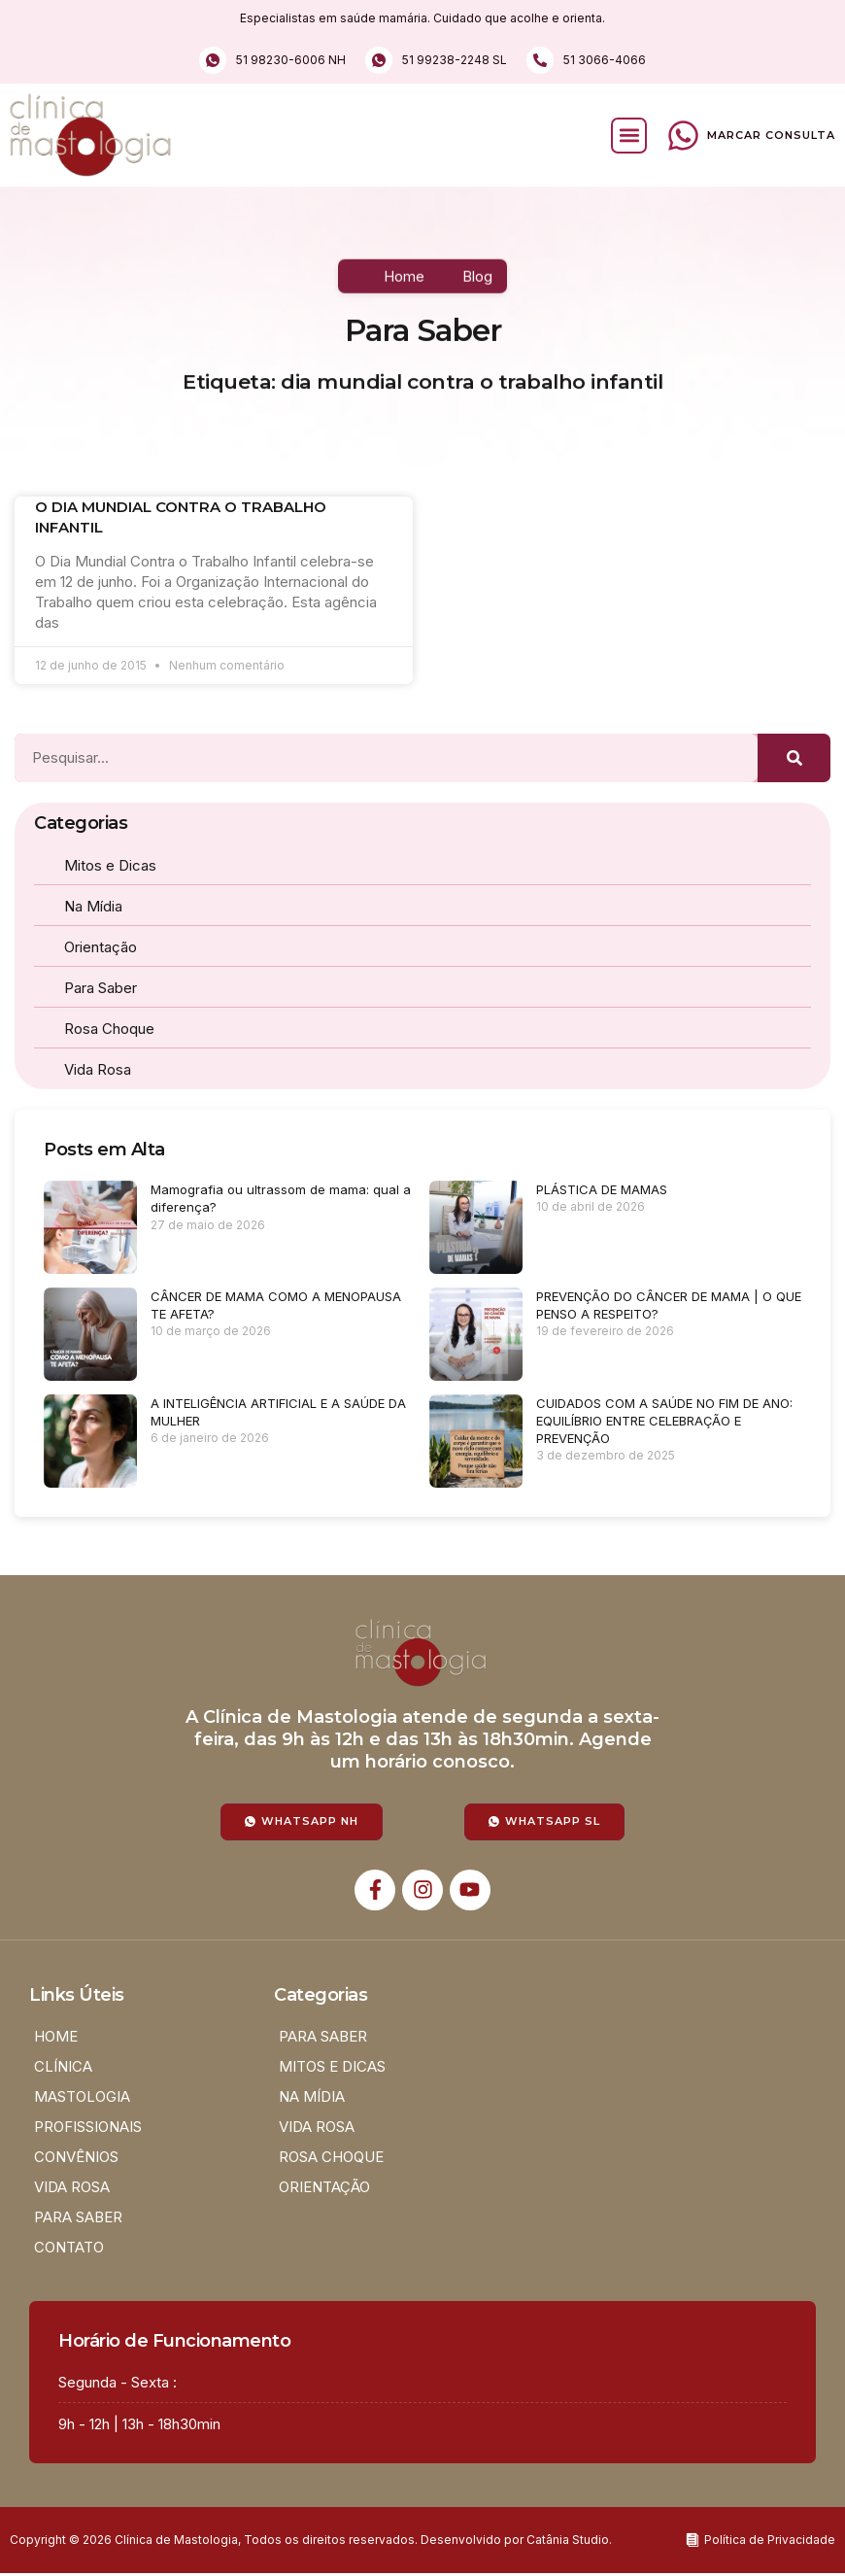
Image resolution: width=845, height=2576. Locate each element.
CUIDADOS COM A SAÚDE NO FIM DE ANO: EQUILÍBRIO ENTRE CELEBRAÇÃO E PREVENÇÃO (664, 1420)
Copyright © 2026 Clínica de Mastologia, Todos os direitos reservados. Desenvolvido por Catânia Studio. (311, 2539)
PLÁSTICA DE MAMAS (601, 1189)
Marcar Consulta (771, 135)
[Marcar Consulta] (683, 136)
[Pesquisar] (794, 758)
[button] (629, 136)
